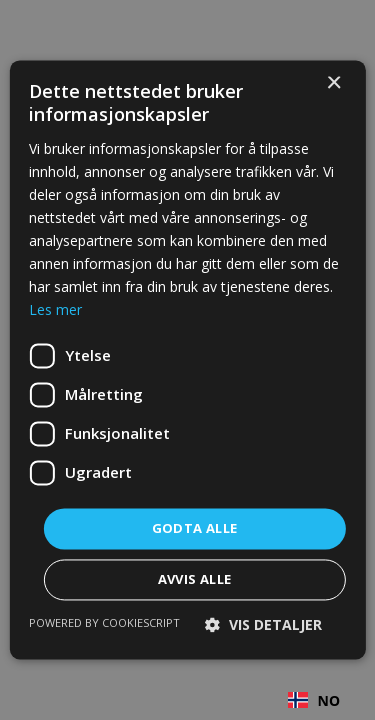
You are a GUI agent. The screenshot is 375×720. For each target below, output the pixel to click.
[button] (263, 625)
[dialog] (187, 360)
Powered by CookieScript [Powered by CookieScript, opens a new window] (104, 623)
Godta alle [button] (195, 528)
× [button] (333, 83)
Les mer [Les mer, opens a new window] (55, 310)
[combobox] (314, 700)
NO (314, 700)
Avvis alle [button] (195, 580)
